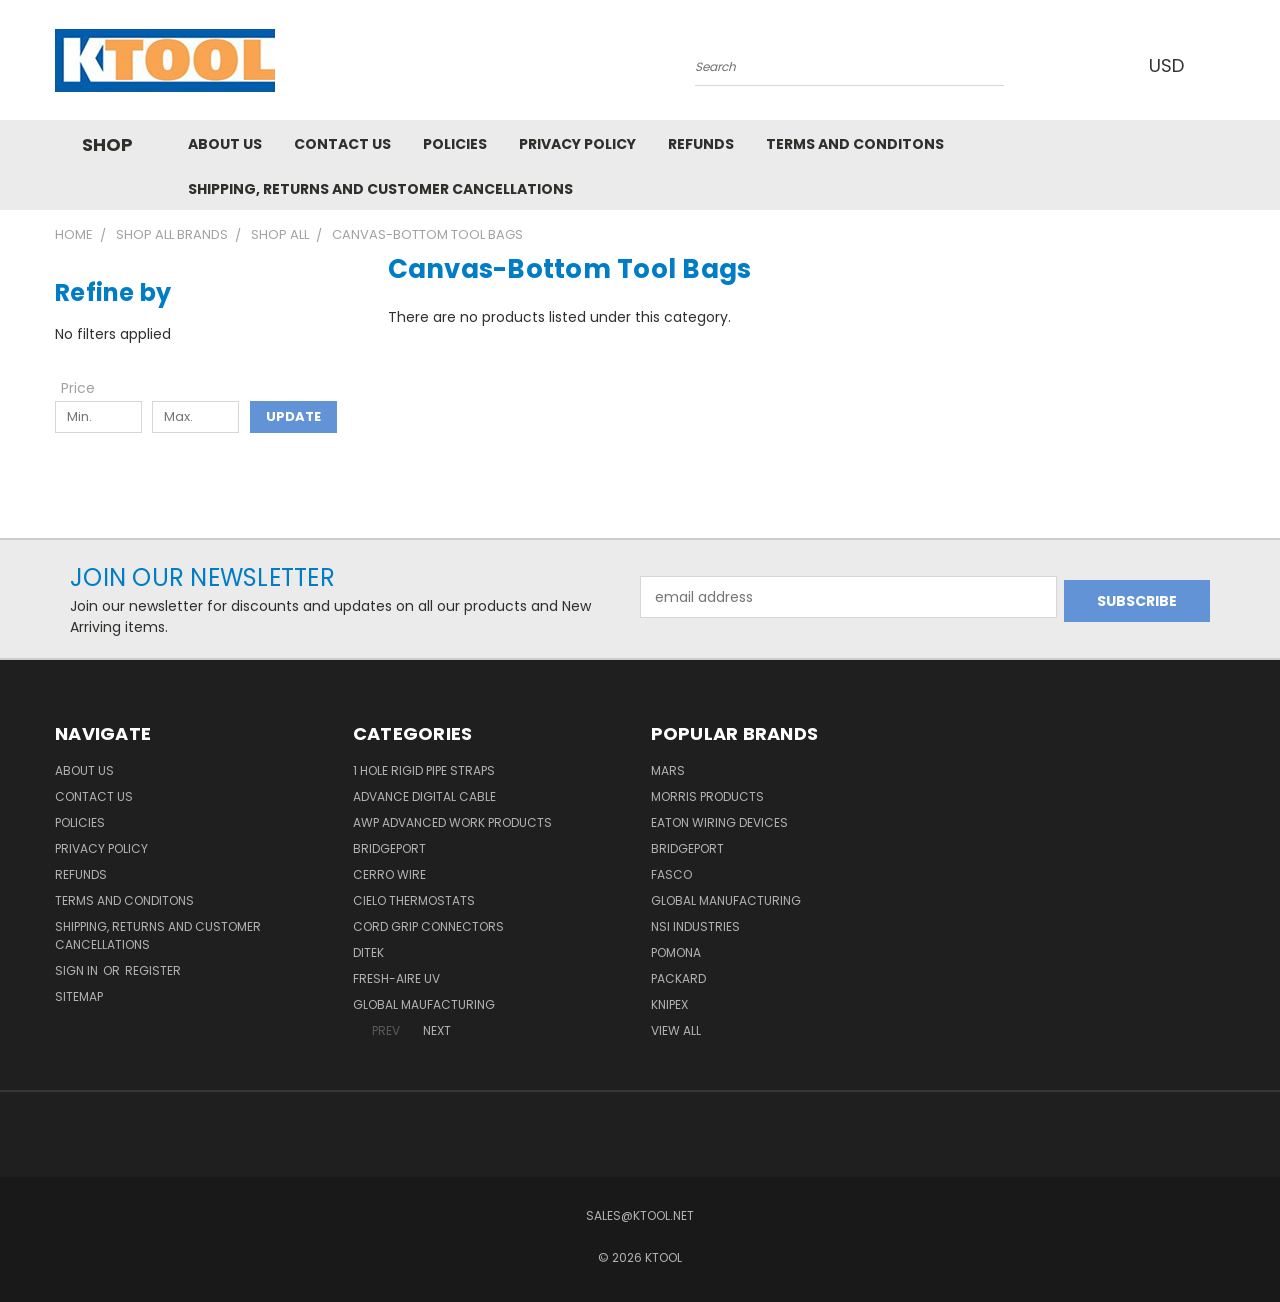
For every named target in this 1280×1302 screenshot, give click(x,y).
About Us (225, 144)
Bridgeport (389, 848)
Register (153, 970)
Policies (455, 144)
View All (676, 1030)
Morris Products (707, 796)
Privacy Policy (577, 144)
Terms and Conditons (855, 144)
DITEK (368, 952)
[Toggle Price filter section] (88, 388)
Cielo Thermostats (414, 900)
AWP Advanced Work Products (452, 822)
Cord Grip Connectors (428, 926)
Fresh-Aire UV (396, 978)
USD (1169, 65)
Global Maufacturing (424, 1004)
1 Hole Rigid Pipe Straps (424, 770)
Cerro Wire (389, 874)
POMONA (676, 952)
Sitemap (79, 996)
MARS (668, 770)
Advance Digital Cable (424, 796)
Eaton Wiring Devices (719, 822)
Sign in (78, 970)
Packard (678, 978)
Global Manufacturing (726, 900)
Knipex (669, 1004)
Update (293, 416)
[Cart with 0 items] (1220, 65)
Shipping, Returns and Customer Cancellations (380, 189)
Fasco (671, 874)
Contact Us (342, 144)
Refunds (701, 144)
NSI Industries (695, 926)
